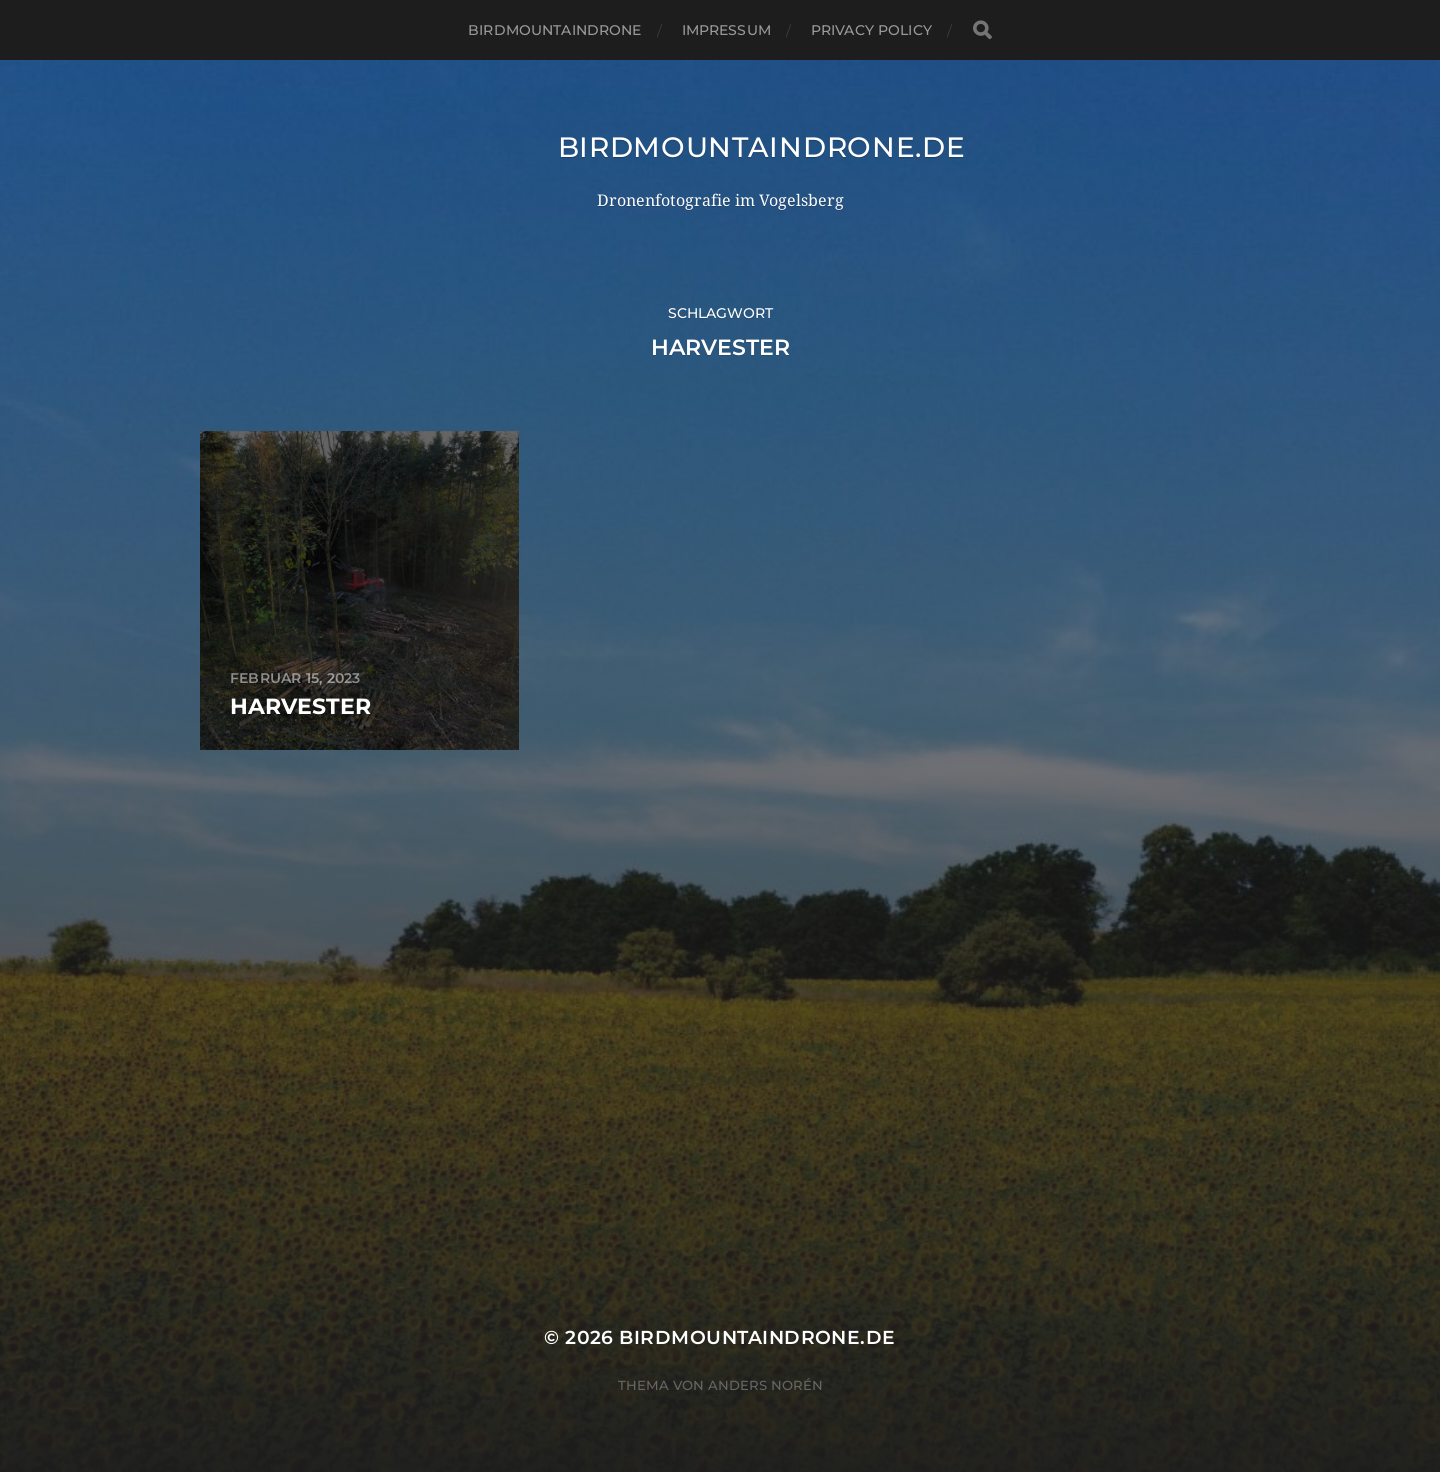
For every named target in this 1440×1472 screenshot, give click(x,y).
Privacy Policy (871, 30)
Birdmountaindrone (554, 30)
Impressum (726, 30)
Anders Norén (765, 1385)
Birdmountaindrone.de (762, 147)
